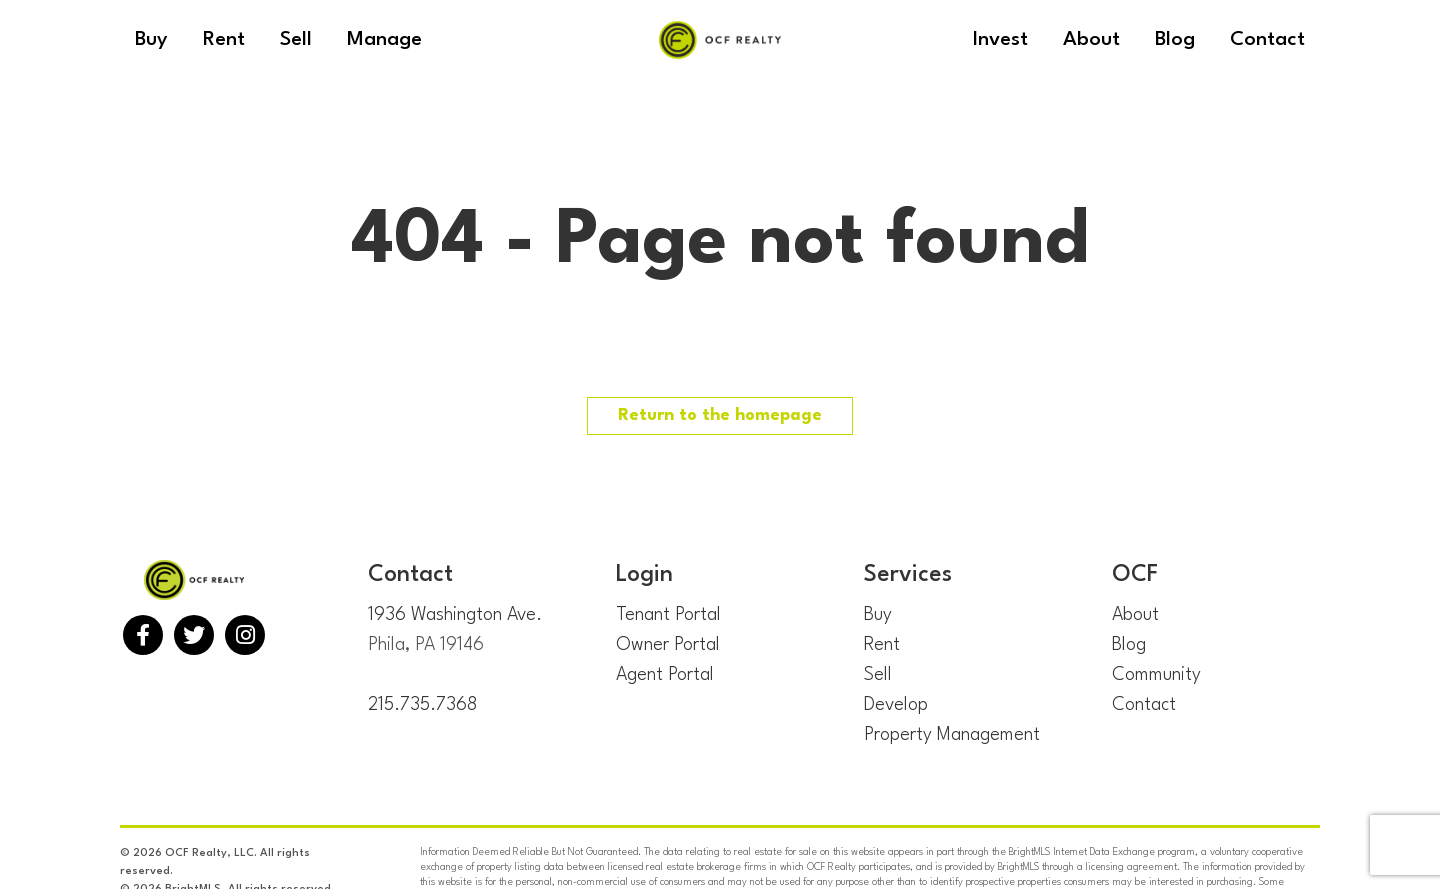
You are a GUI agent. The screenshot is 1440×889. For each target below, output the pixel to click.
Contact (1144, 705)
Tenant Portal (668, 615)
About (1135, 615)
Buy (878, 615)
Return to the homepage (720, 415)
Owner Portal (668, 645)
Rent (882, 645)
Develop (896, 705)
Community (1156, 675)
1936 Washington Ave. (455, 615)
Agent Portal (665, 675)
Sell (878, 675)
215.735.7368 (422, 705)
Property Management (952, 735)
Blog (1129, 645)
